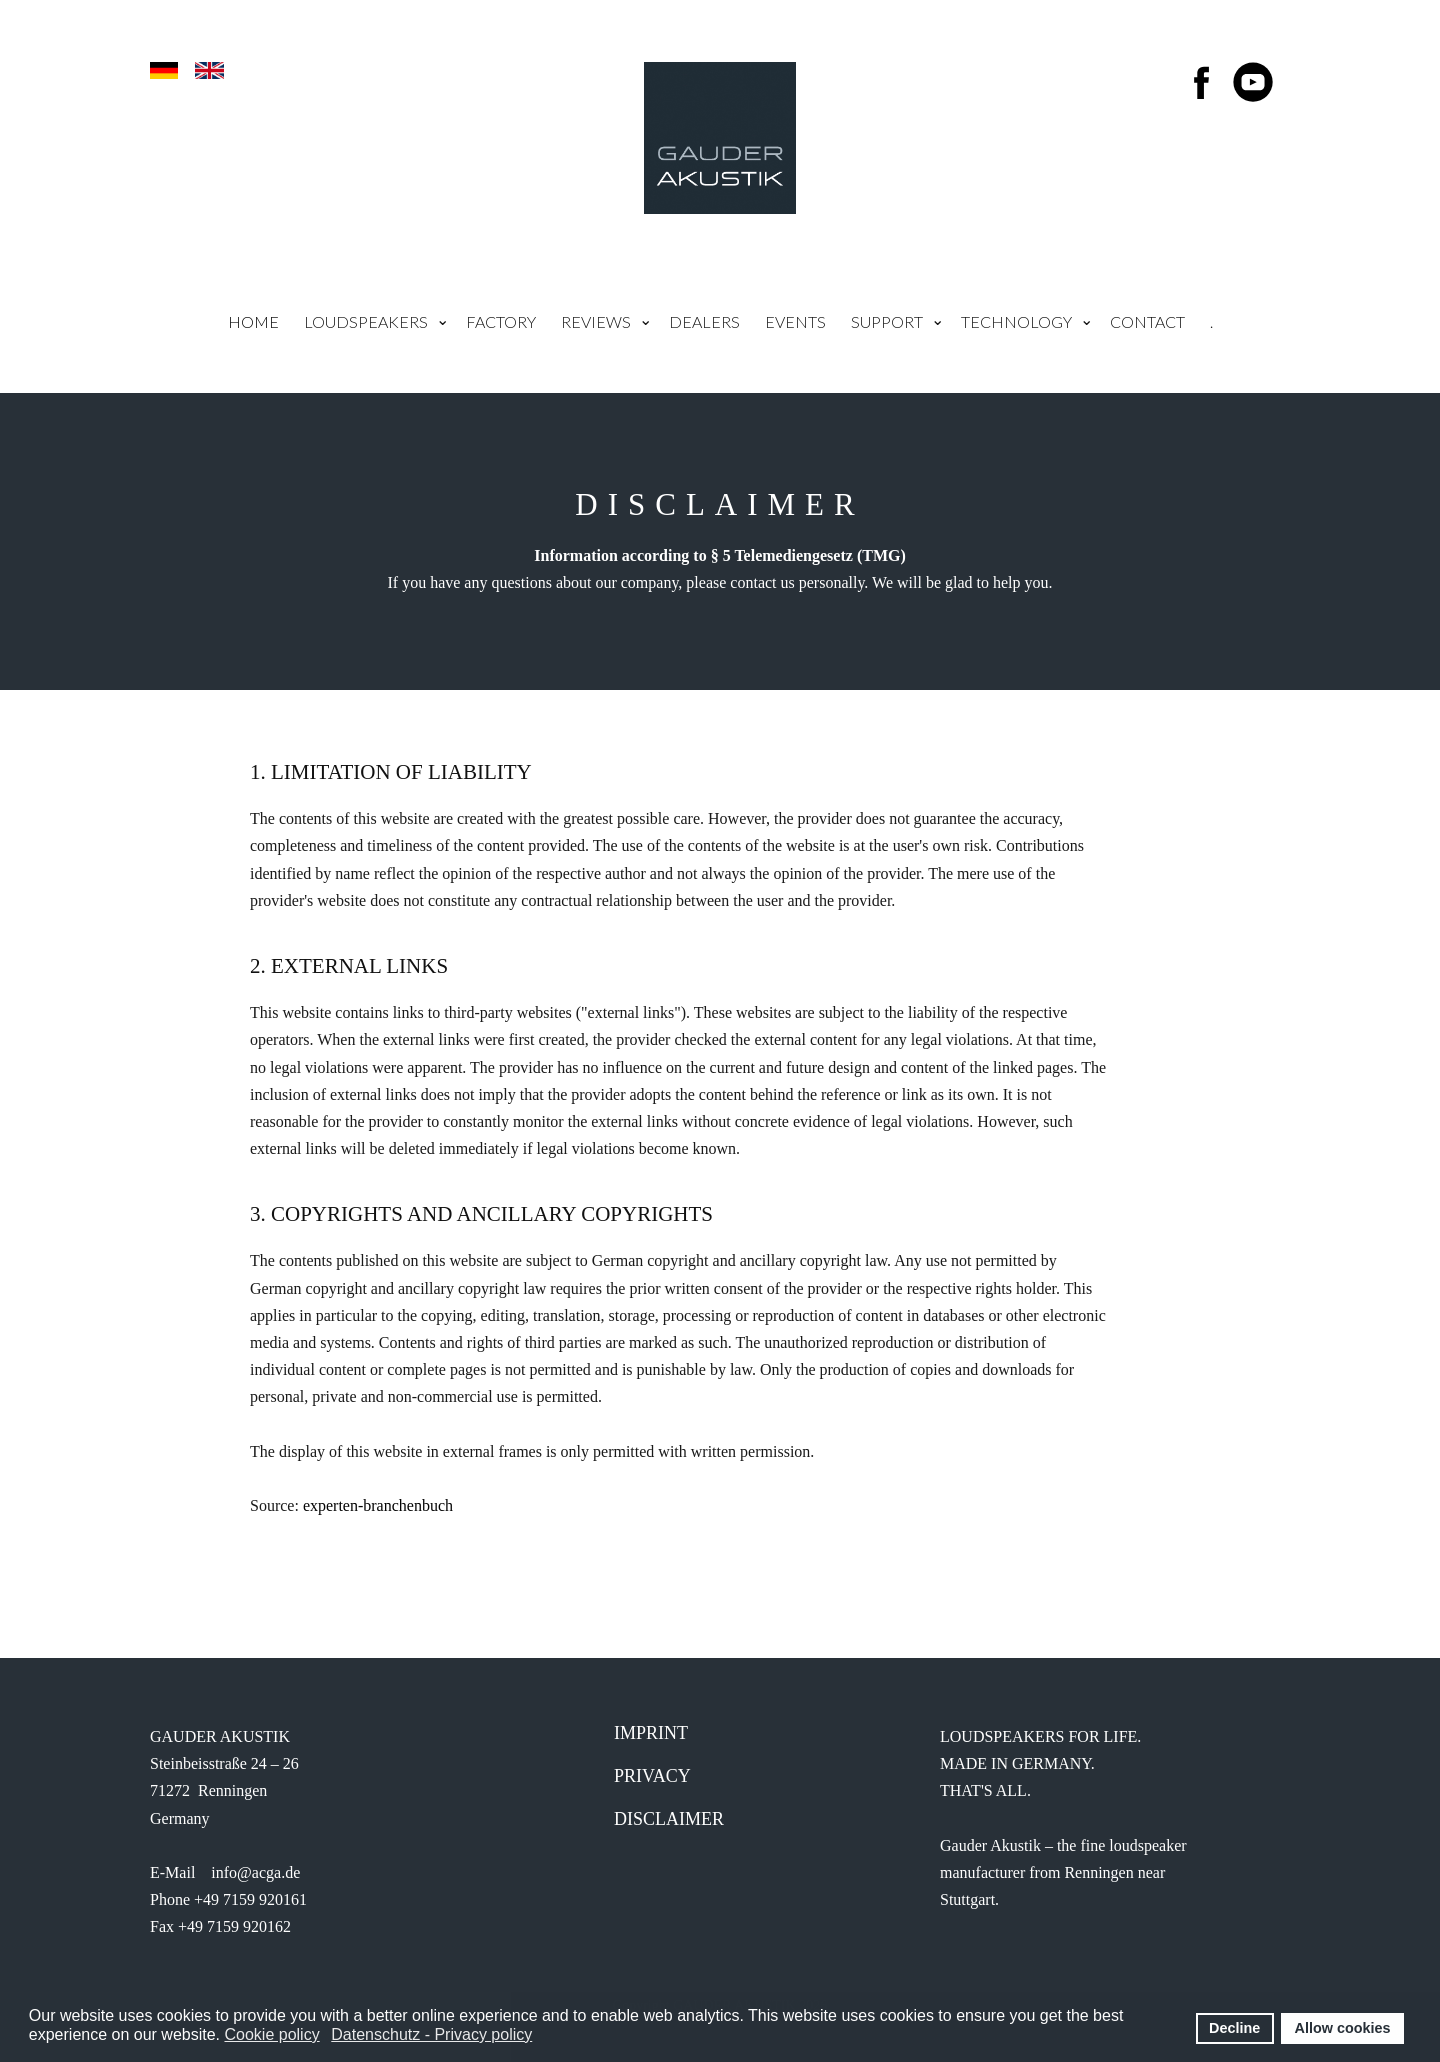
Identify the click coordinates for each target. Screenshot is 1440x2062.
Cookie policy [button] (271, 2034)
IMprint (651, 1733)
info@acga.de (255, 1872)
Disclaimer (669, 1819)
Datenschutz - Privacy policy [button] (431, 2034)
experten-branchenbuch (378, 1505)
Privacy (652, 1776)
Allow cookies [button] (1343, 2028)
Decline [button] (1234, 2028)
